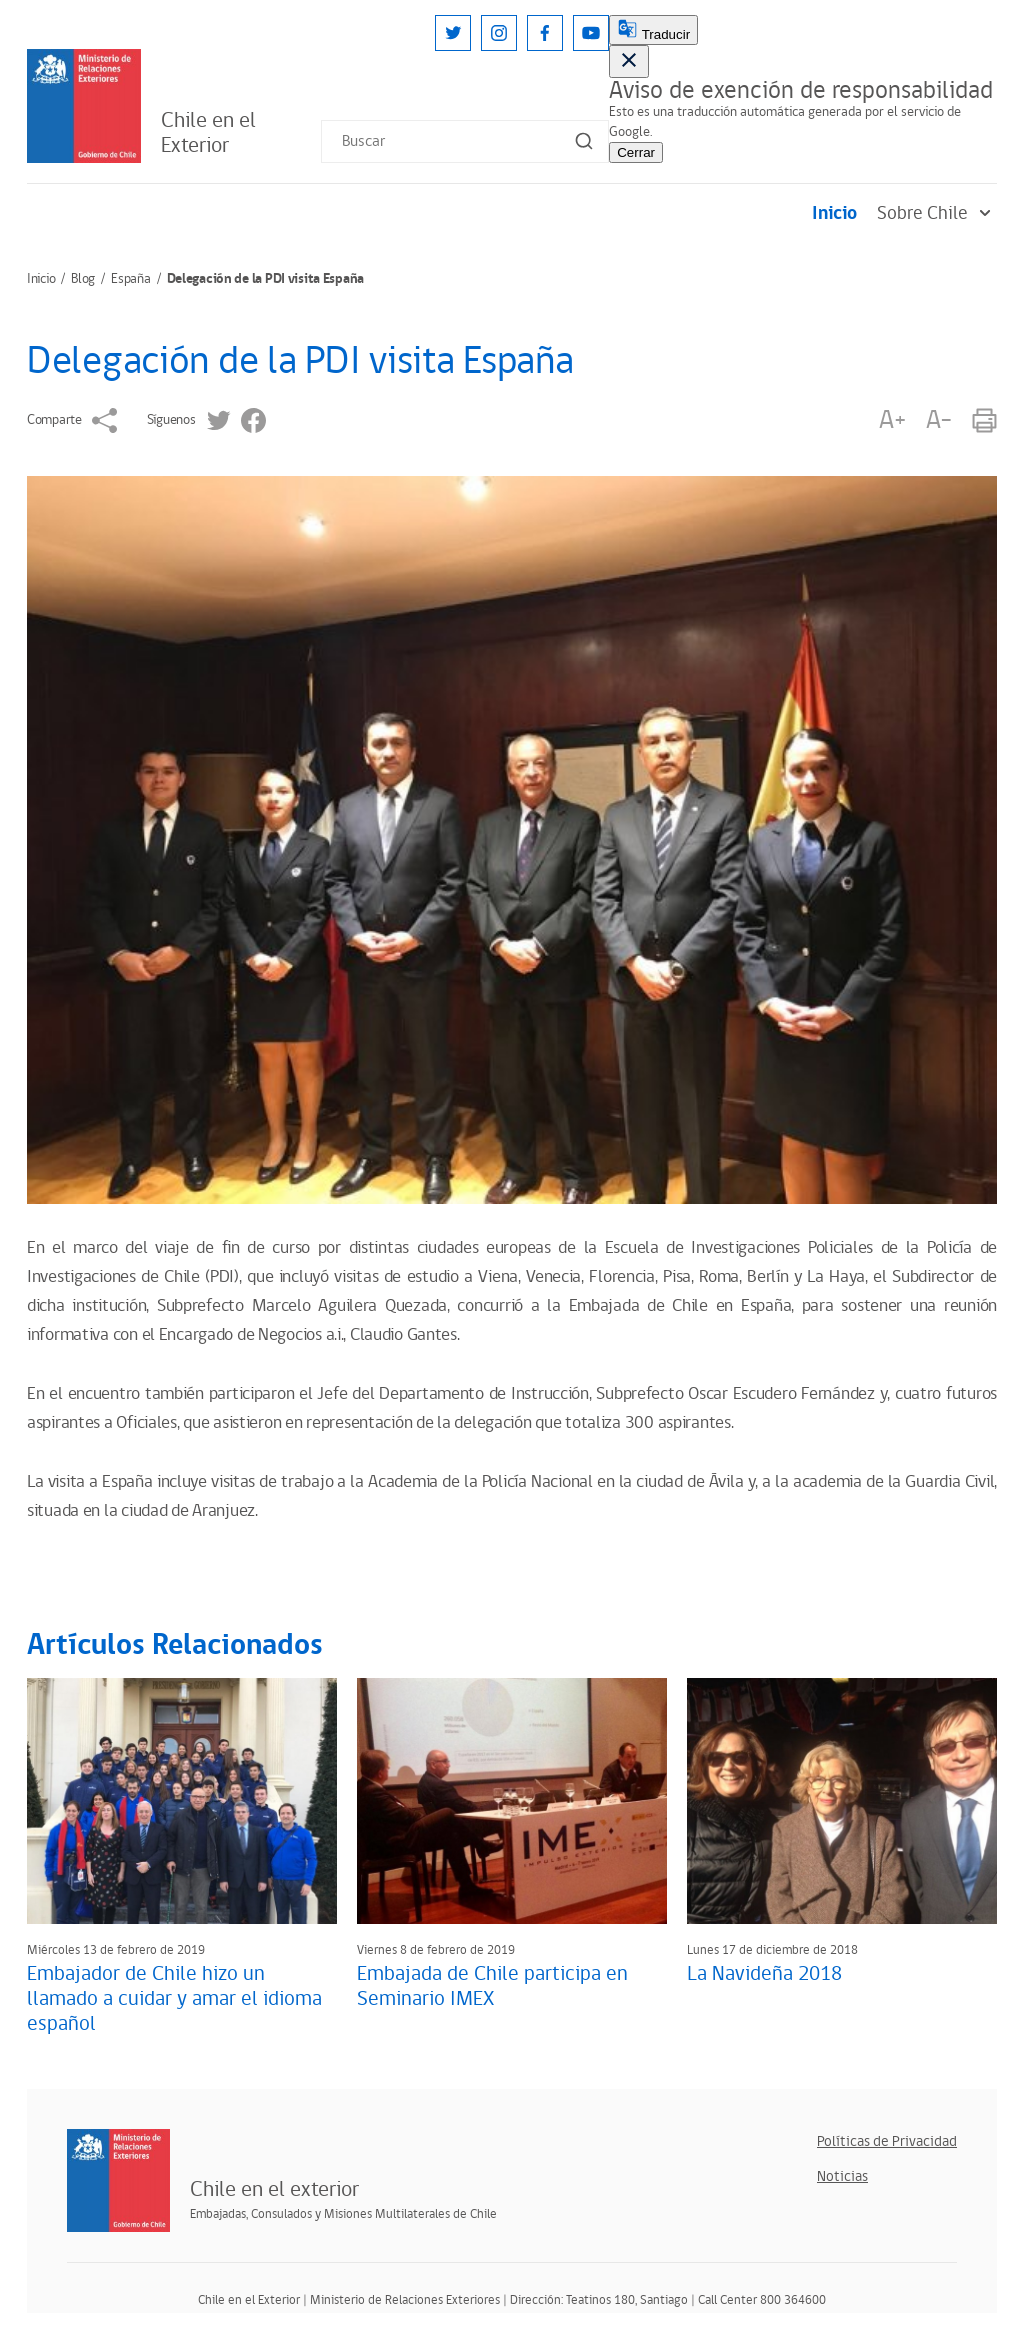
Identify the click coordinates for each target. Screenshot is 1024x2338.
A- (939, 420)
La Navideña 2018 (764, 1974)
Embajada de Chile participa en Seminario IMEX (492, 1986)
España (130, 279)
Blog (83, 279)
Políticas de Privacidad (887, 2141)
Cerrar (636, 152)
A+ (892, 420)
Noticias (842, 2176)
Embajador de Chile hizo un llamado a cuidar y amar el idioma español (174, 1999)
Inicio (834, 213)
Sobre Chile (937, 213)
